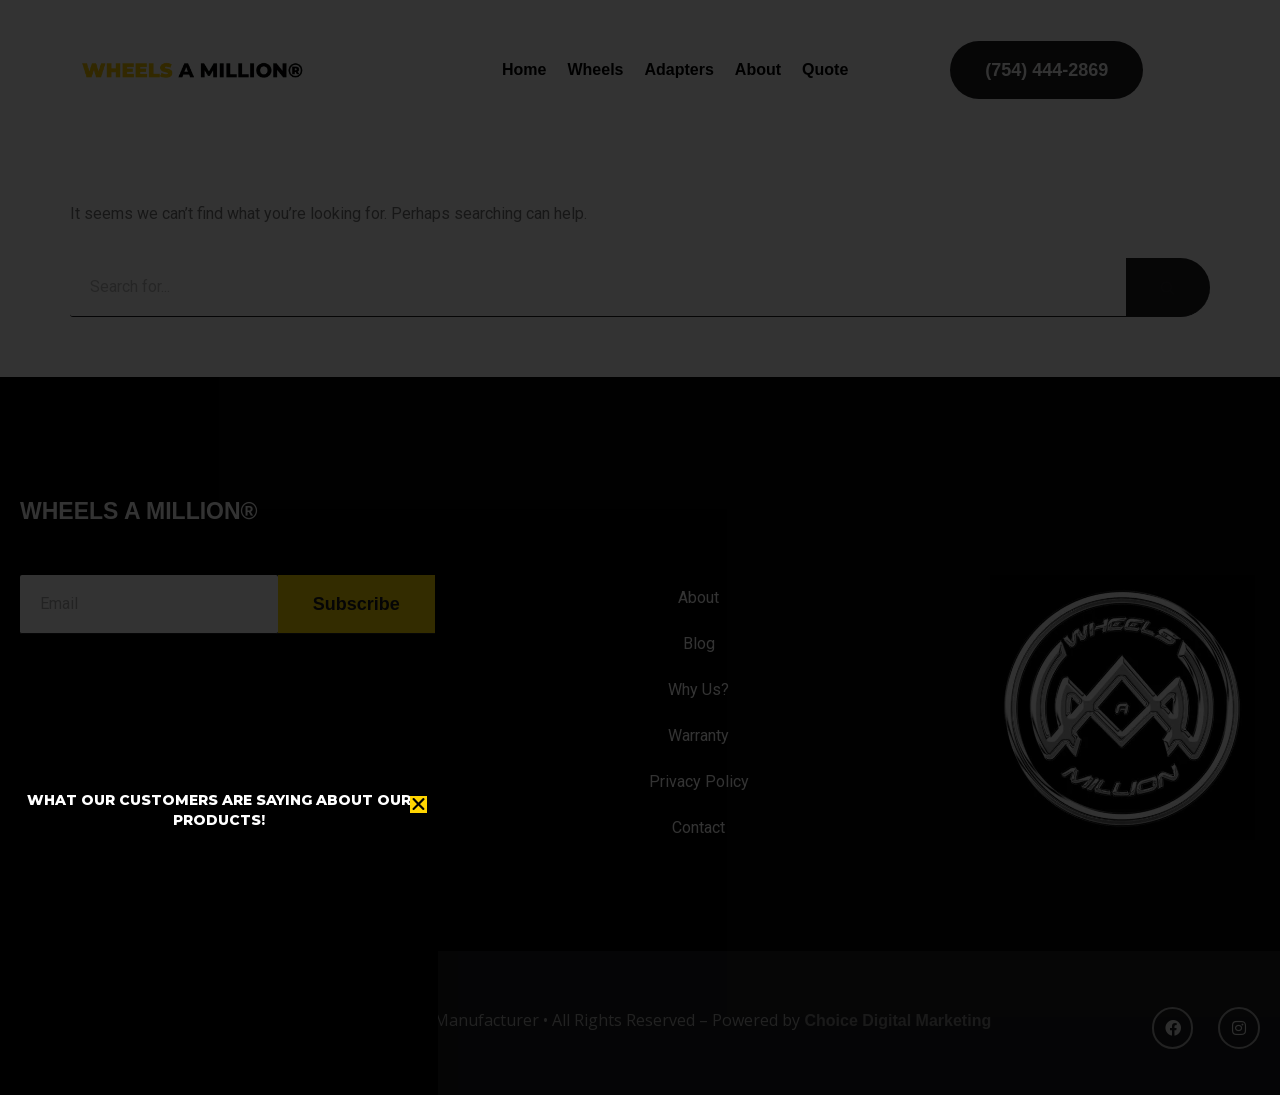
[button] (418, 804)
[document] (640, 547)
